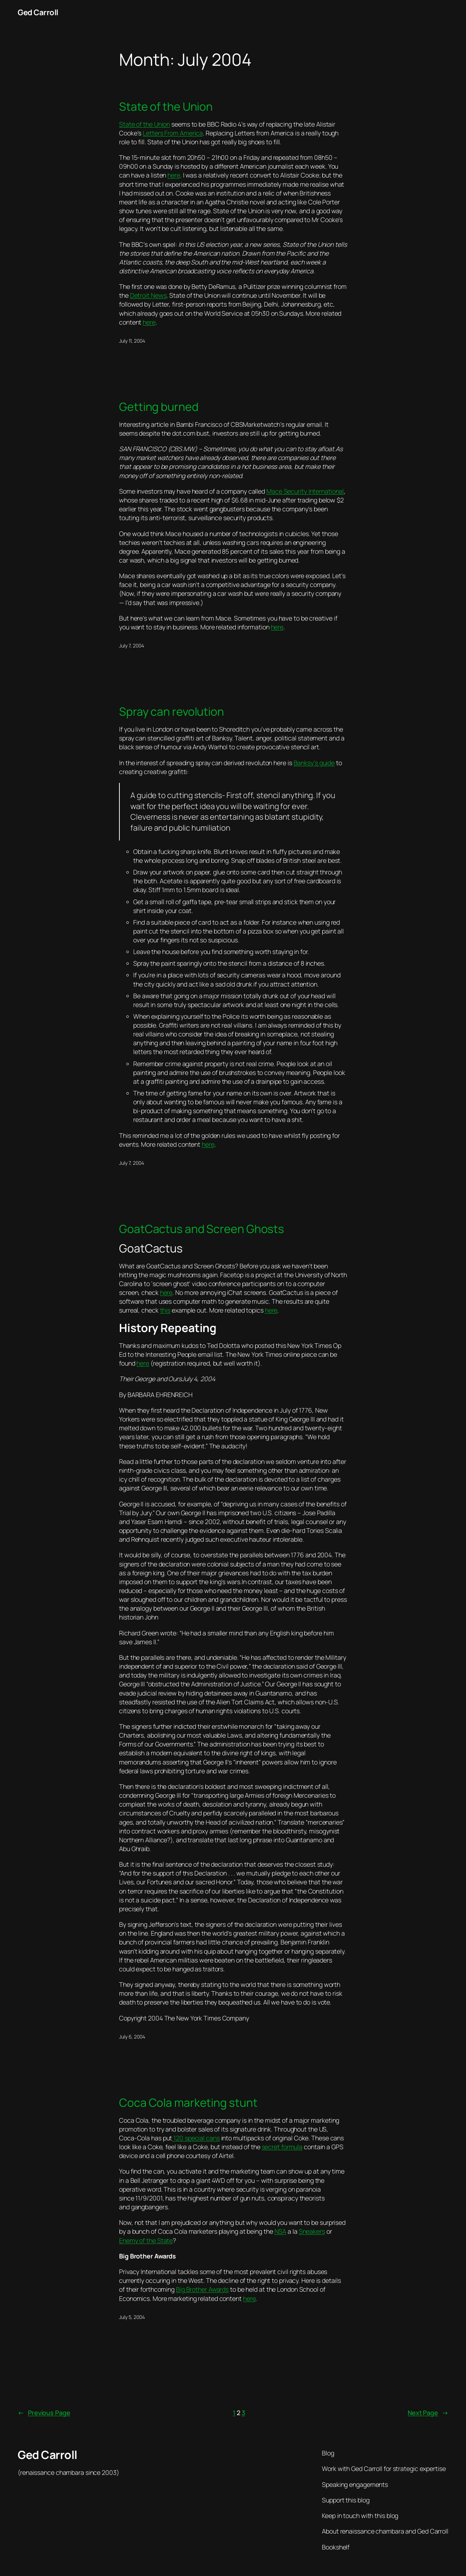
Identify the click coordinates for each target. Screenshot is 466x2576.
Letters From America (173, 133)
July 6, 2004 (132, 2036)
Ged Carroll (38, 12)
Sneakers (312, 2231)
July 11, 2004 (132, 340)
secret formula (282, 2146)
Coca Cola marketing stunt (188, 2103)
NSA (281, 2231)
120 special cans (195, 2138)
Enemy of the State (146, 2240)
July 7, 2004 (131, 645)
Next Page (428, 2412)
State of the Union (166, 106)
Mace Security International (305, 491)
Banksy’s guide (314, 762)
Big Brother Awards (202, 2289)
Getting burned (159, 407)
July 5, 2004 (132, 2317)
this (165, 1310)
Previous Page (44, 2412)
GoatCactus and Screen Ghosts (201, 1229)
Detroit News (148, 295)
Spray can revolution (171, 711)
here (173, 175)
